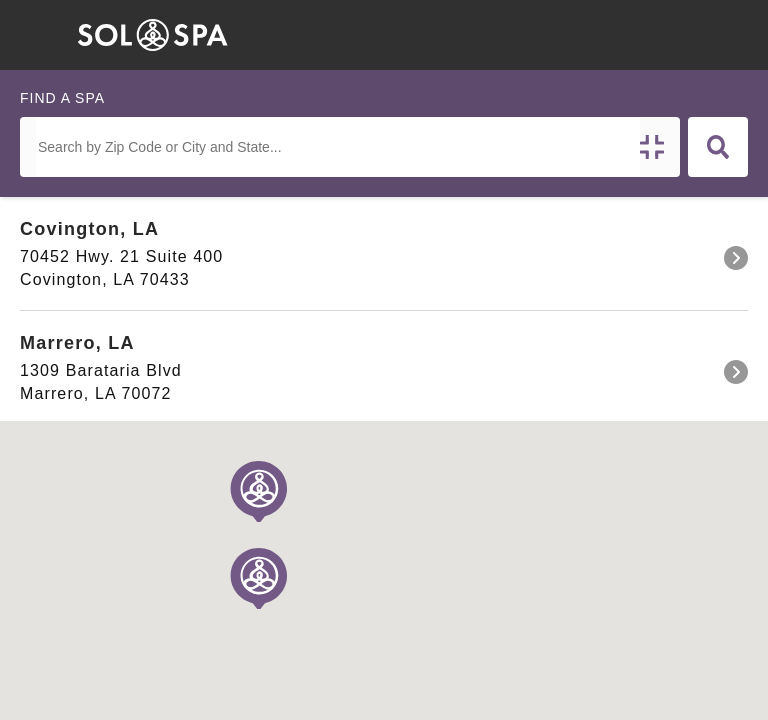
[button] (498, 35)
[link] (384, 254)
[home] (153, 35)
